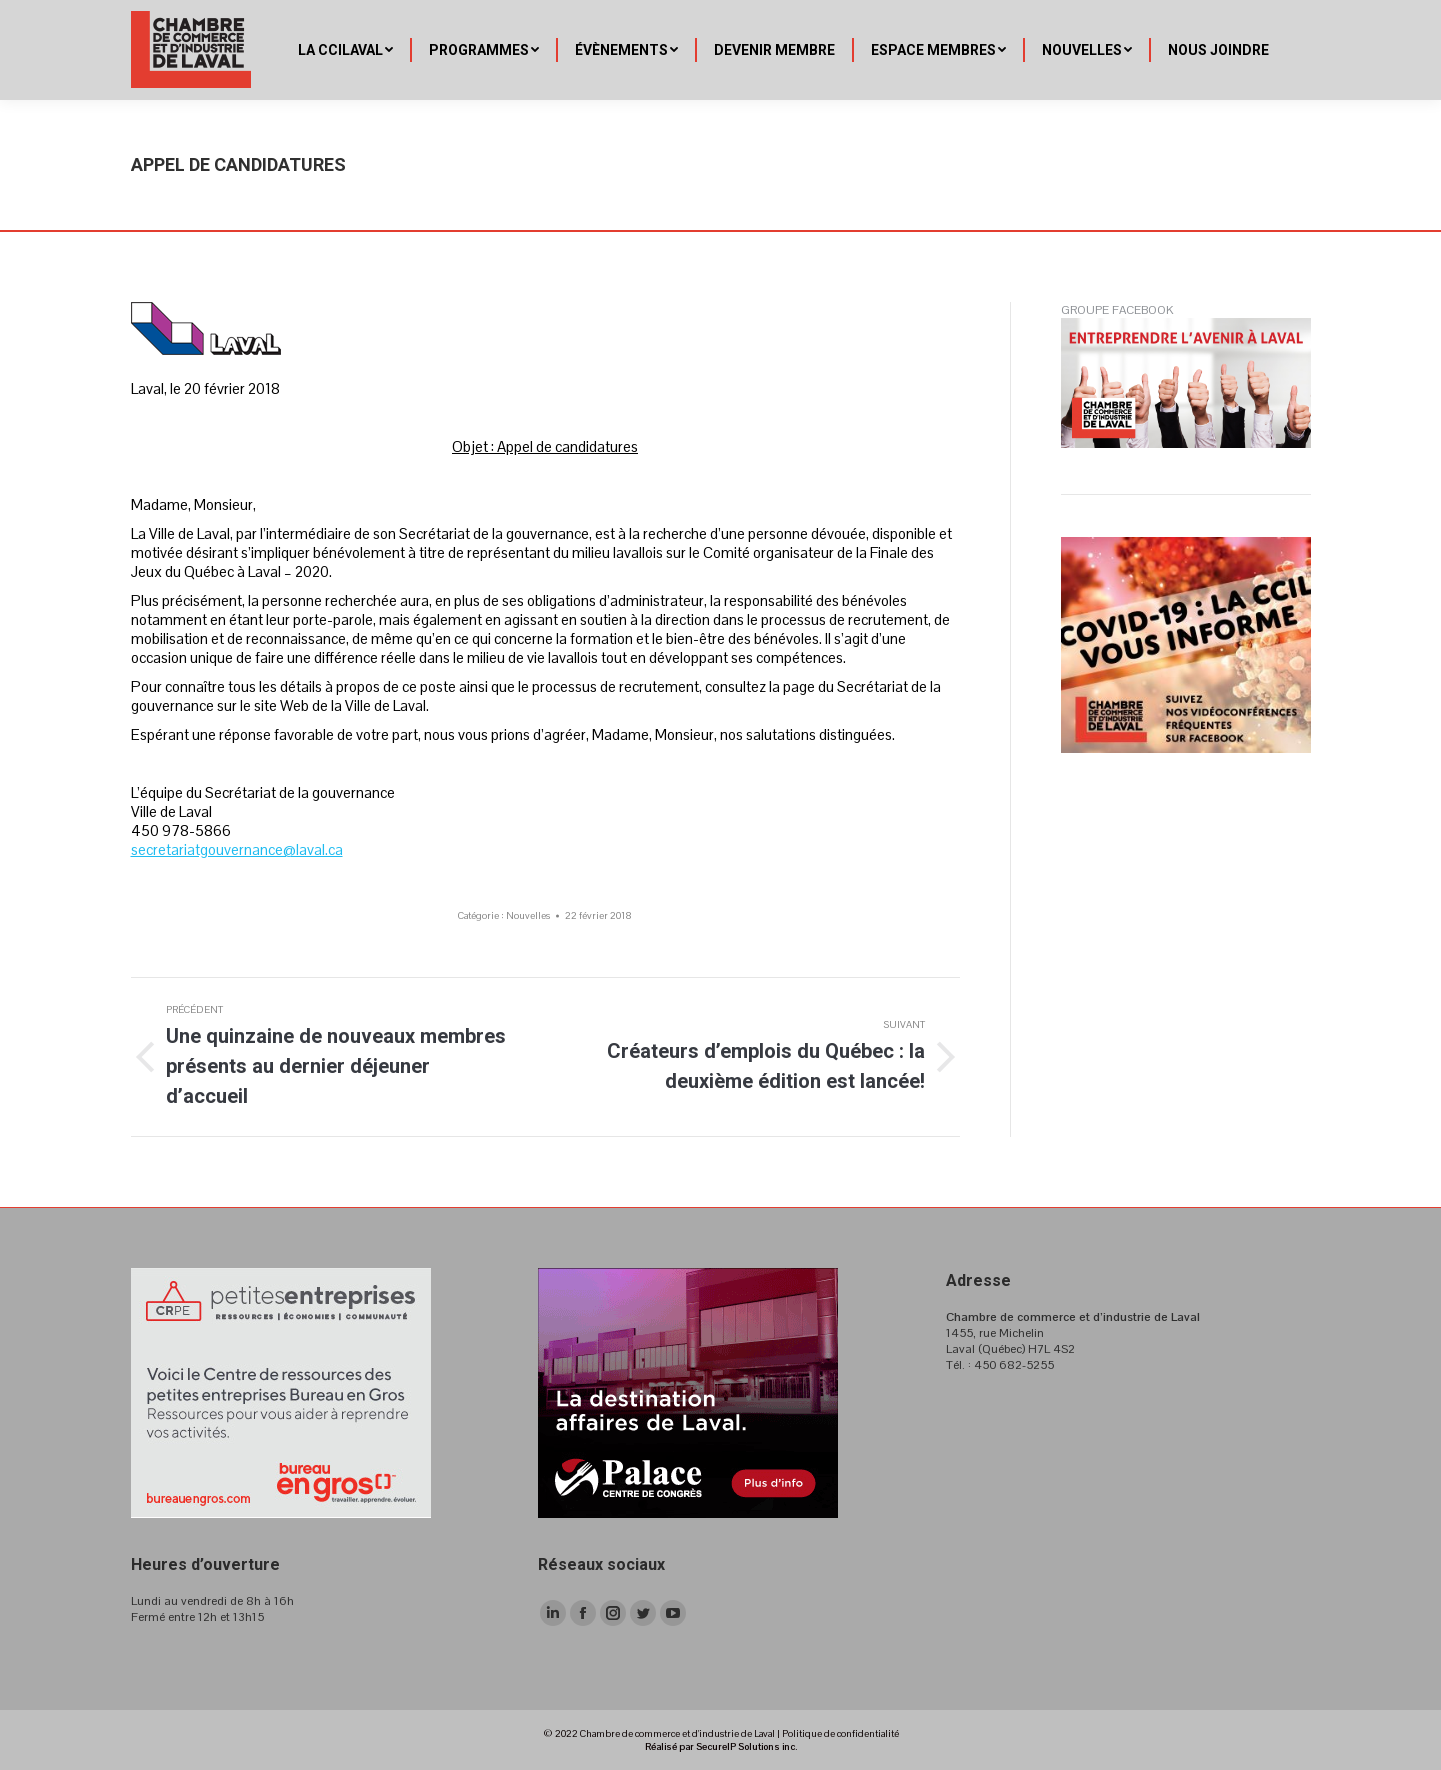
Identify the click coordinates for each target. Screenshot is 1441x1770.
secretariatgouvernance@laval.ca (237, 849)
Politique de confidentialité (840, 1733)
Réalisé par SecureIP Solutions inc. (721, 1746)
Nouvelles (528, 915)
